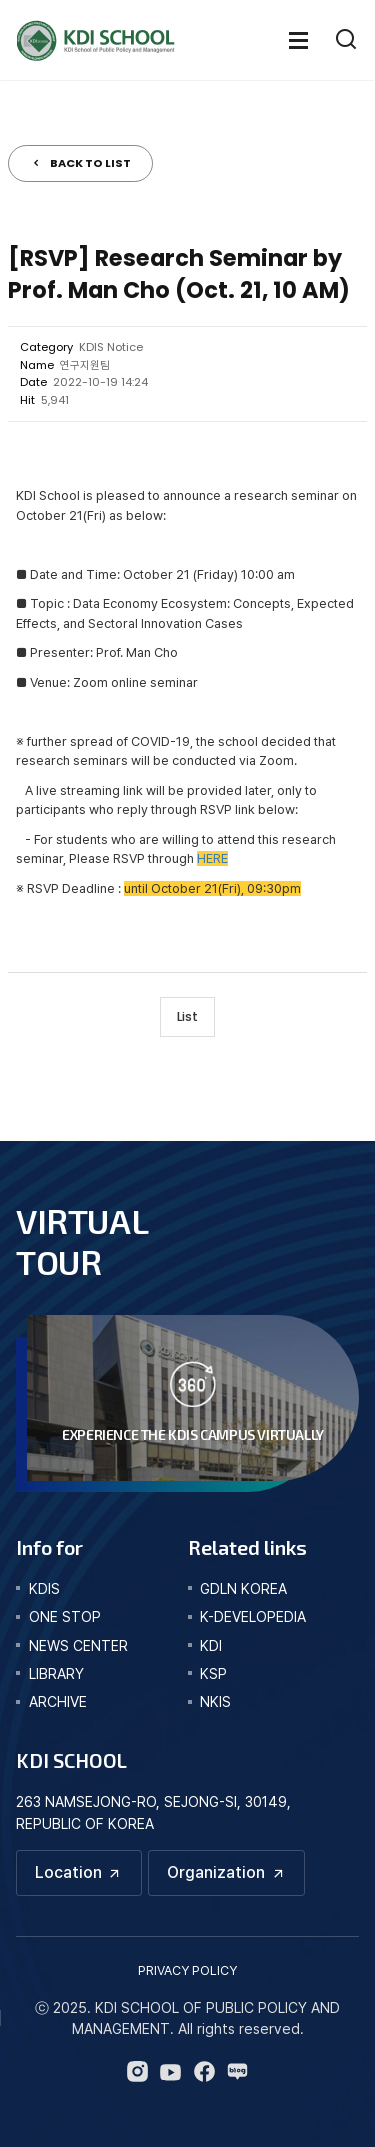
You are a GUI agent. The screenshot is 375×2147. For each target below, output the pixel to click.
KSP (213, 1673)
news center (78, 1645)
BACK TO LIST (90, 163)
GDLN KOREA (243, 1588)
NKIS (215, 1701)
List (187, 1016)
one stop (65, 1616)
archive (58, 1701)
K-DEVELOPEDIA (253, 1616)
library (56, 1673)
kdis (44, 1588)
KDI (211, 1645)
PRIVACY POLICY (187, 1970)
